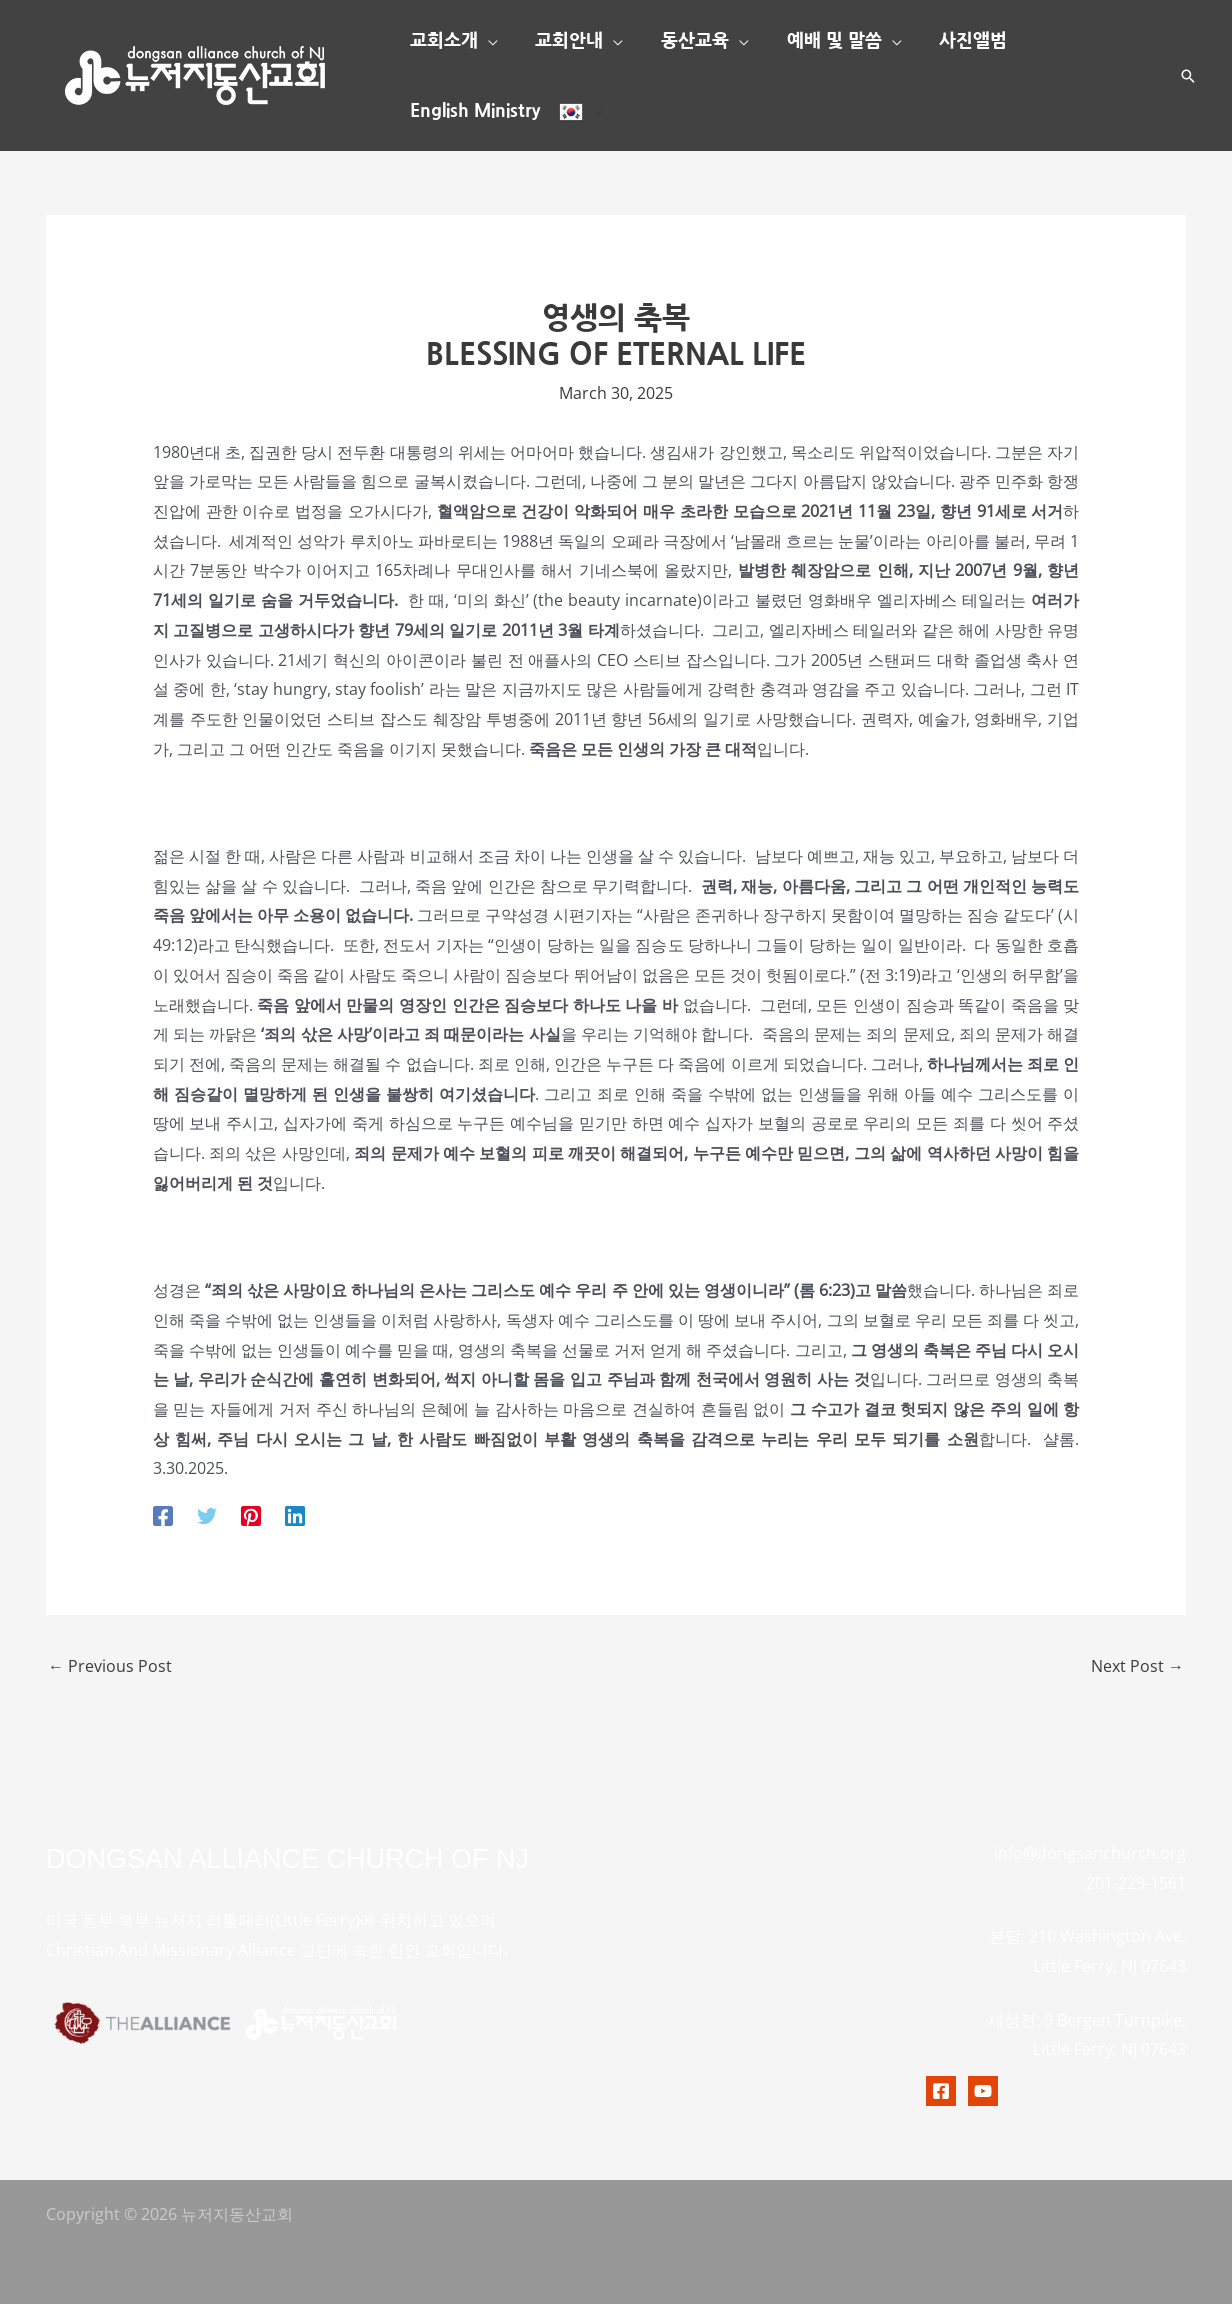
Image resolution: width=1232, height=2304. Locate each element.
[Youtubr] (983, 2091)
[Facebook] (163, 1514)
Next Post (1137, 1666)
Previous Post (110, 1666)
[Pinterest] (251, 1514)
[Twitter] (207, 1514)
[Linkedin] (295, 1514)
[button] (487, 41)
